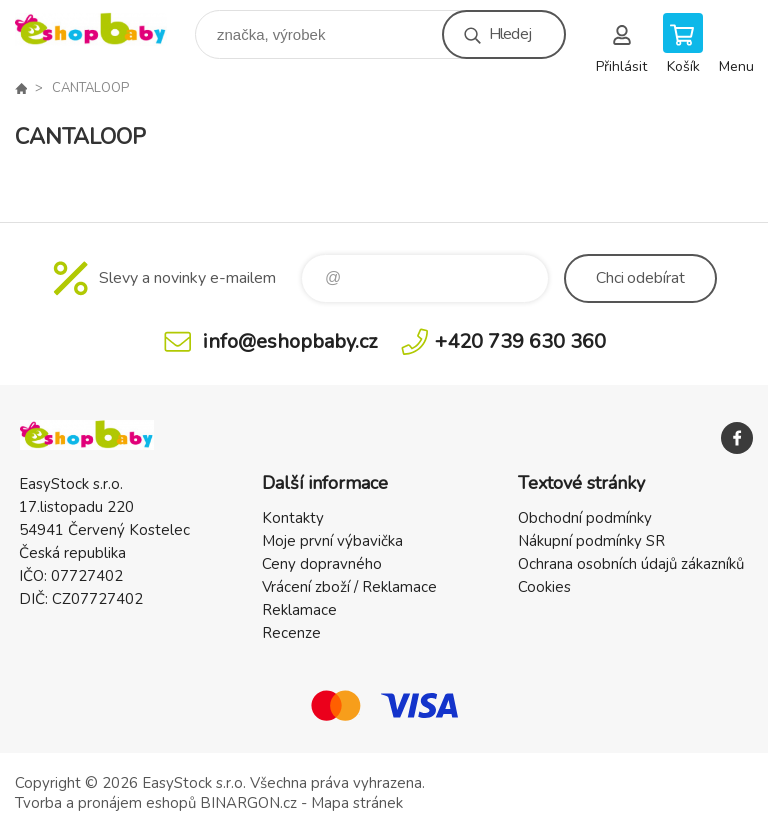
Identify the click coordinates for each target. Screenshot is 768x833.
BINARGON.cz (248, 803)
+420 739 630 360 (520, 341)
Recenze (291, 633)
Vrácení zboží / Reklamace (349, 587)
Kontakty (293, 518)
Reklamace (299, 610)
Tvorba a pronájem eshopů (105, 803)
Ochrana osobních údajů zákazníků (631, 564)
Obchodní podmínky (585, 518)
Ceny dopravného (322, 564)
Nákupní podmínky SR (591, 541)
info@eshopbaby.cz (290, 341)
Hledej (510, 34)
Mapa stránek (357, 803)
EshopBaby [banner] (103, 29)
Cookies (544, 587)
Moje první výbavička (332, 541)
